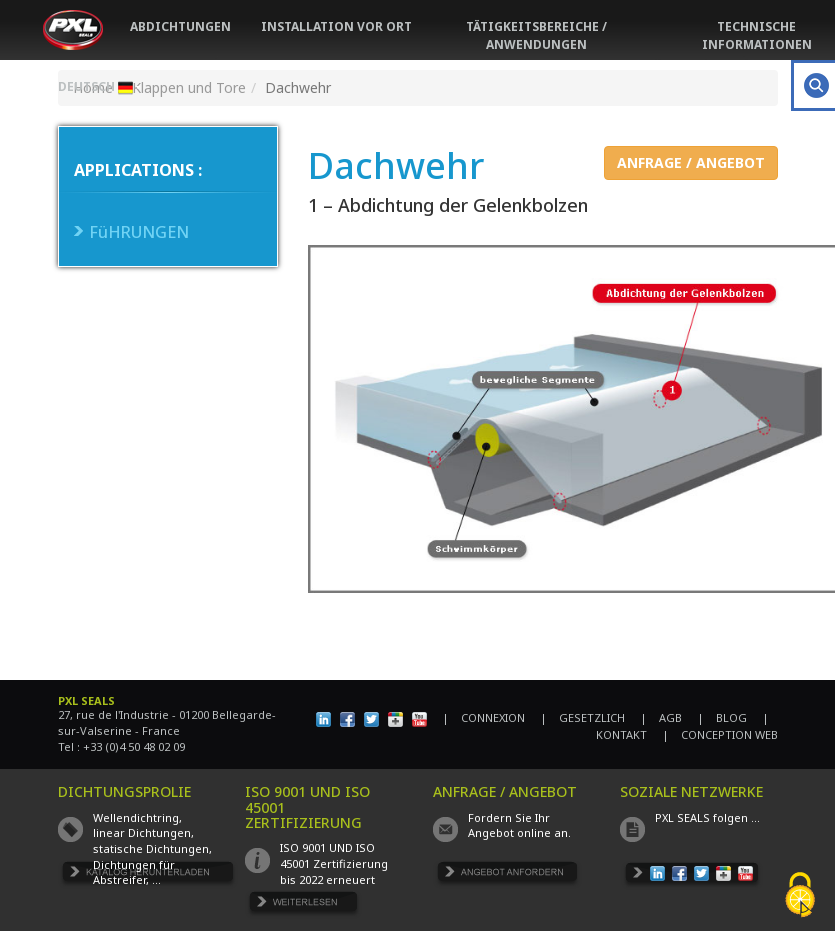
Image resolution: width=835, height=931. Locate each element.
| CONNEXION (483, 717)
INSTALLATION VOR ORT (336, 26)
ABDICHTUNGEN (180, 26)
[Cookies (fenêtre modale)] (800, 896)
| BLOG (722, 717)
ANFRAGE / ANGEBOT (691, 162)
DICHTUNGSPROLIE (124, 791)
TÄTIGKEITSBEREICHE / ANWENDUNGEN (536, 35)
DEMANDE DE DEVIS (507, 875)
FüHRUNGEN (139, 232)
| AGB (661, 717)
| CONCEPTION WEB (720, 734)
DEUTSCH (99, 86)
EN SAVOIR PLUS (304, 905)
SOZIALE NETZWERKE (691, 791)
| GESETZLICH (582, 717)
